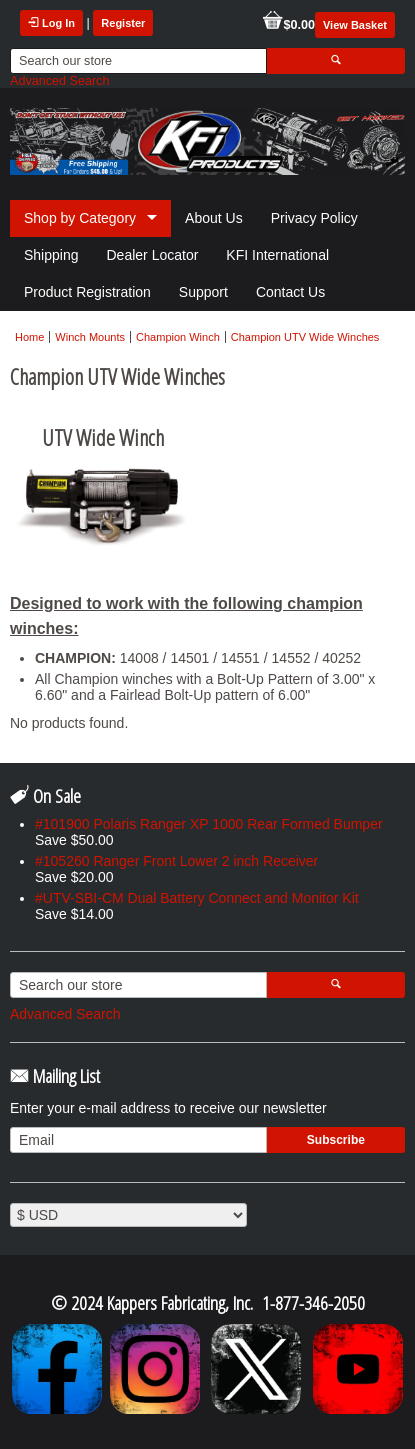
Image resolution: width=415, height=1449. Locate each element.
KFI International (277, 255)
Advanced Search (59, 81)
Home (29, 337)
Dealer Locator (153, 255)
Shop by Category (80, 218)
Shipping (51, 255)
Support (203, 292)
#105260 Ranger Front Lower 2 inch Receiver (176, 861)
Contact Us (290, 292)
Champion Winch (178, 337)
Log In (51, 23)
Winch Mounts (90, 337)
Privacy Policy (314, 218)
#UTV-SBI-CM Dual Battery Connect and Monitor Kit (197, 898)
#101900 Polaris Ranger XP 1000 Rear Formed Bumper (209, 824)
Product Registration (87, 292)
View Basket (355, 25)
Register (123, 23)
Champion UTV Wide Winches (305, 337)
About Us (214, 218)
